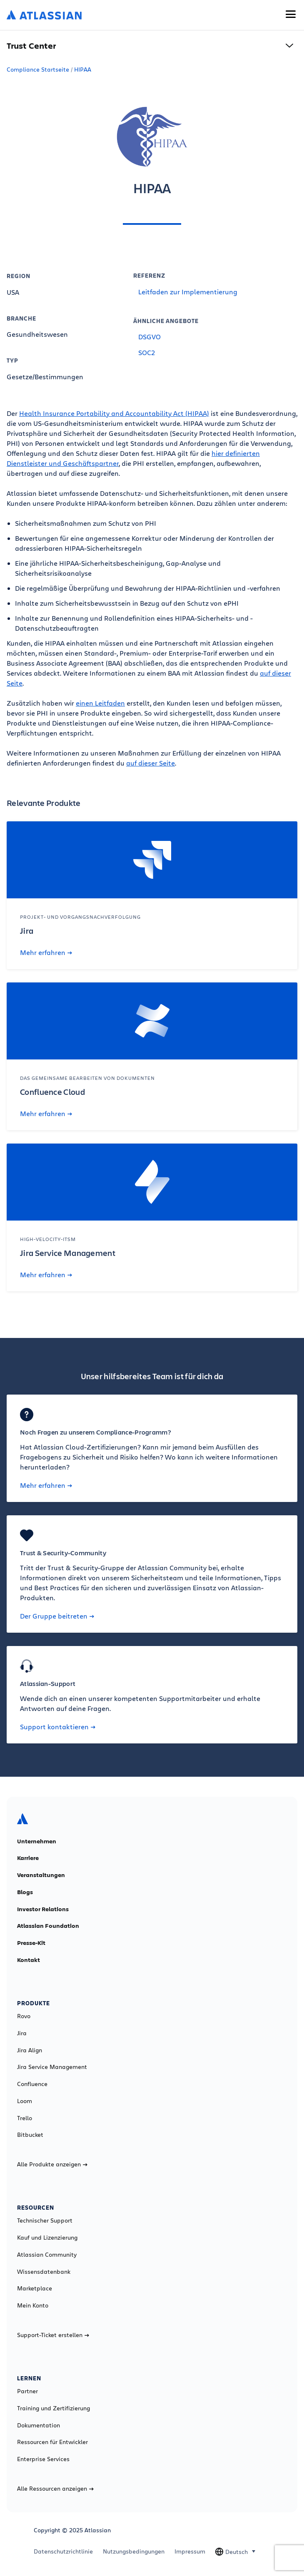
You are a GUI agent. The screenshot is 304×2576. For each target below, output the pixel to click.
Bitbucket (30, 2134)
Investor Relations (43, 1909)
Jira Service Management (52, 2067)
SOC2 (146, 352)
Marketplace (34, 2288)
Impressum (189, 2551)
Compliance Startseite (38, 69)
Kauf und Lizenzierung (47, 2237)
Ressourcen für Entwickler (52, 2442)
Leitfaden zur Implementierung (187, 291)
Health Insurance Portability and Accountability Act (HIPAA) (114, 413)
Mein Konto (32, 2305)
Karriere (28, 1858)
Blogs (25, 1892)
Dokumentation (38, 2425)
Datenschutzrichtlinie (63, 2551)
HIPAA (82, 69)
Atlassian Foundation (48, 1925)
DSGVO (149, 336)
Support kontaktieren (57, 1726)
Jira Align (29, 2050)
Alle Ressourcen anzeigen (55, 2488)
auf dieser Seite (150, 762)
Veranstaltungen (41, 1875)
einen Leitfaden (100, 703)
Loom (24, 2101)
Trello (24, 2118)
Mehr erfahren (46, 952)
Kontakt (28, 1960)
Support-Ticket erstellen (53, 2335)
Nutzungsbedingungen (133, 2551)
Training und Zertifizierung (53, 2408)
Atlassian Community (47, 2254)
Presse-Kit (31, 1942)
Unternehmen (36, 1841)
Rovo (23, 2016)
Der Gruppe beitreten (57, 1616)
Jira (22, 2033)
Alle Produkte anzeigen (52, 2164)
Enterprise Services (43, 2459)
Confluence (32, 2084)
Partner (27, 2391)
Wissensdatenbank (43, 2271)
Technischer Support (44, 2220)
